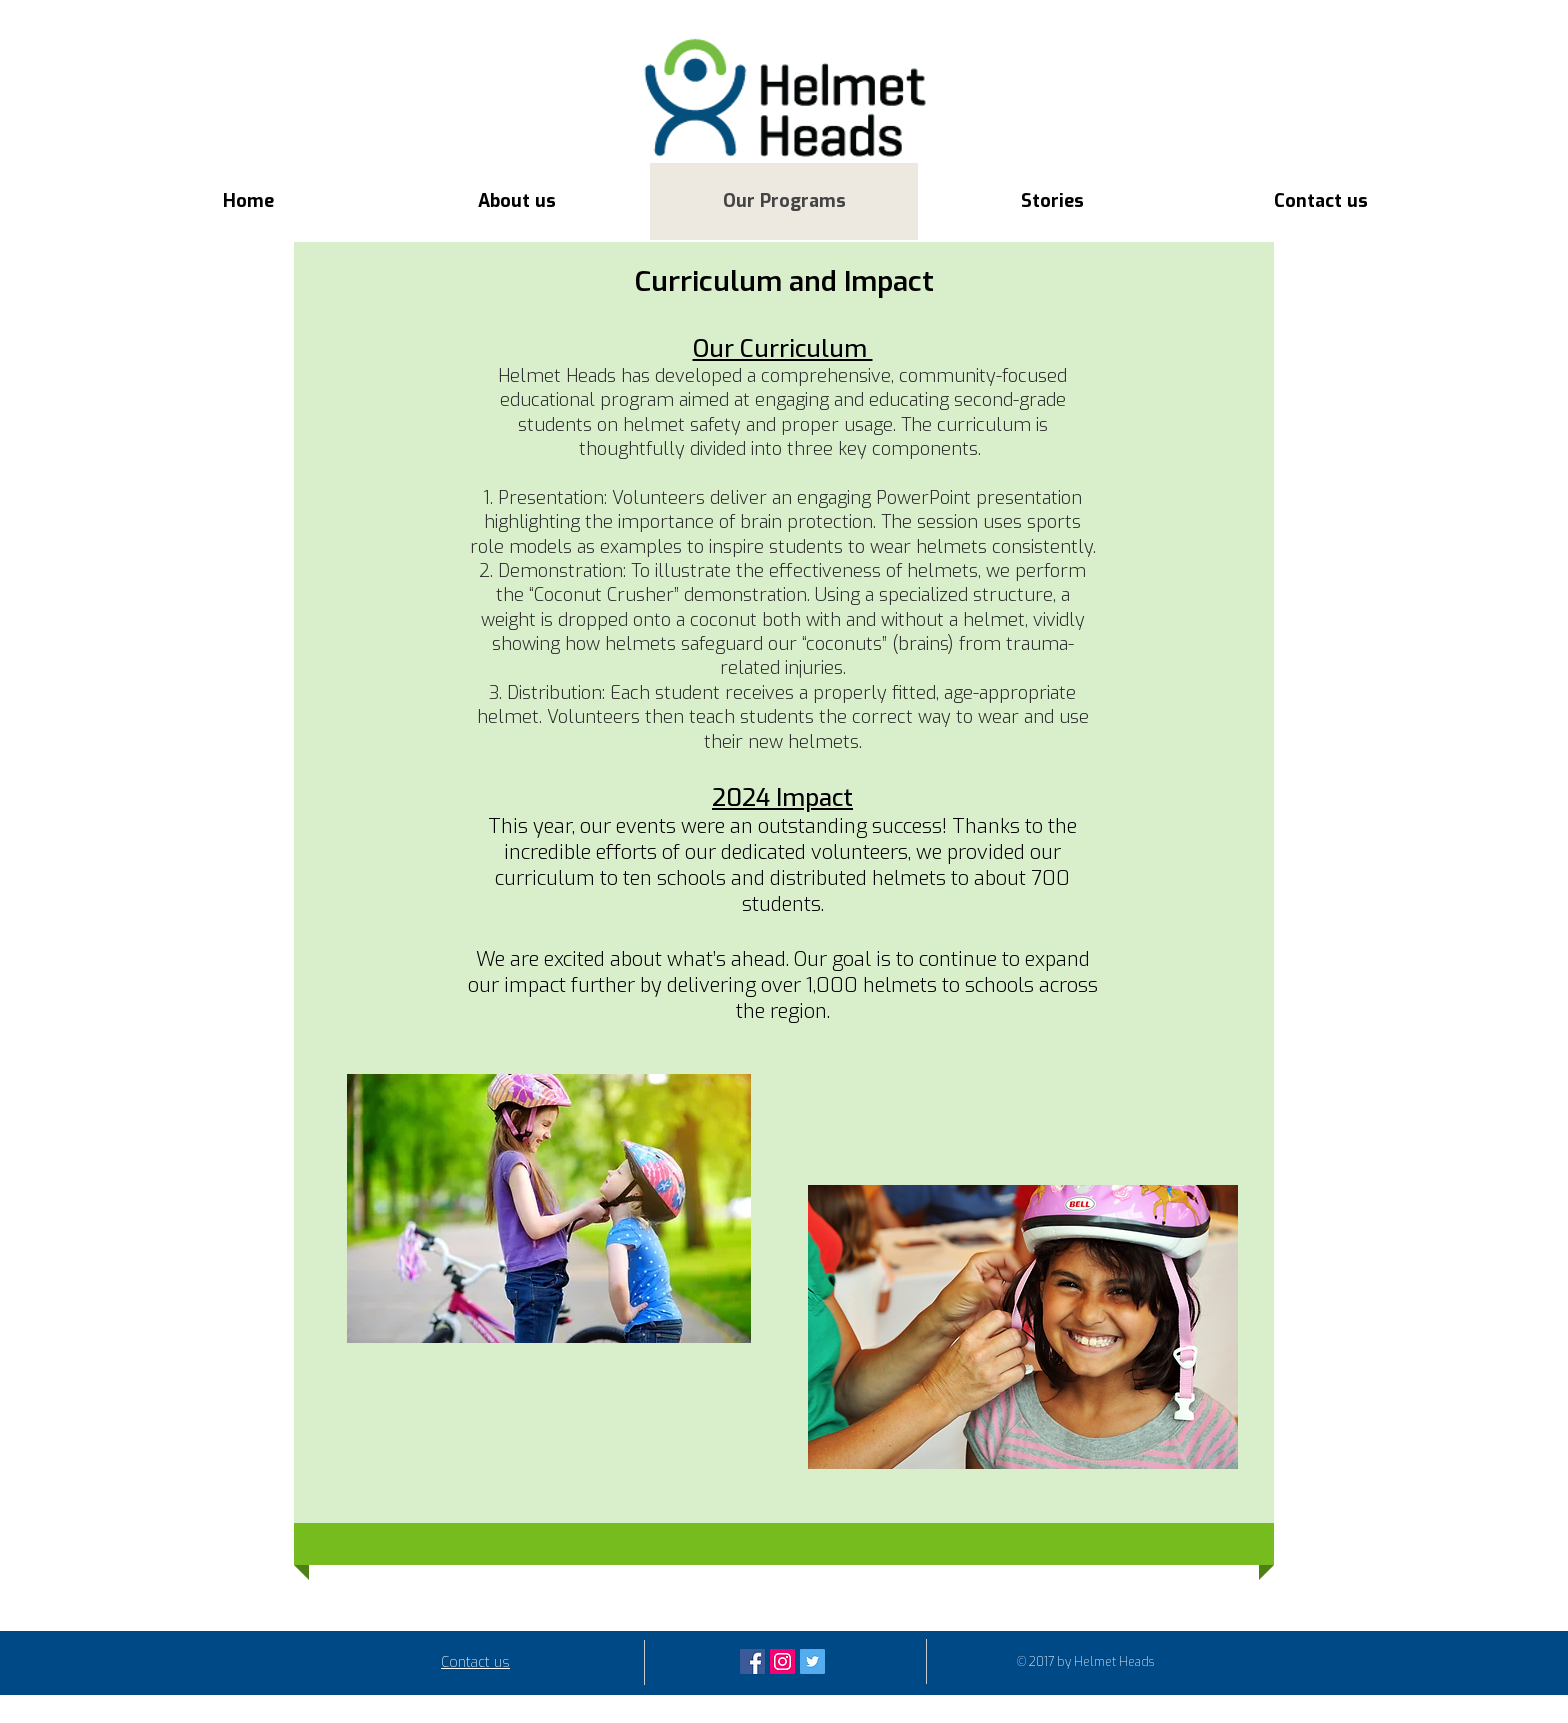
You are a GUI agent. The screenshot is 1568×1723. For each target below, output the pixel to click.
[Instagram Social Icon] (782, 1661)
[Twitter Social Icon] (812, 1661)
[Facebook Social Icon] (752, 1661)
